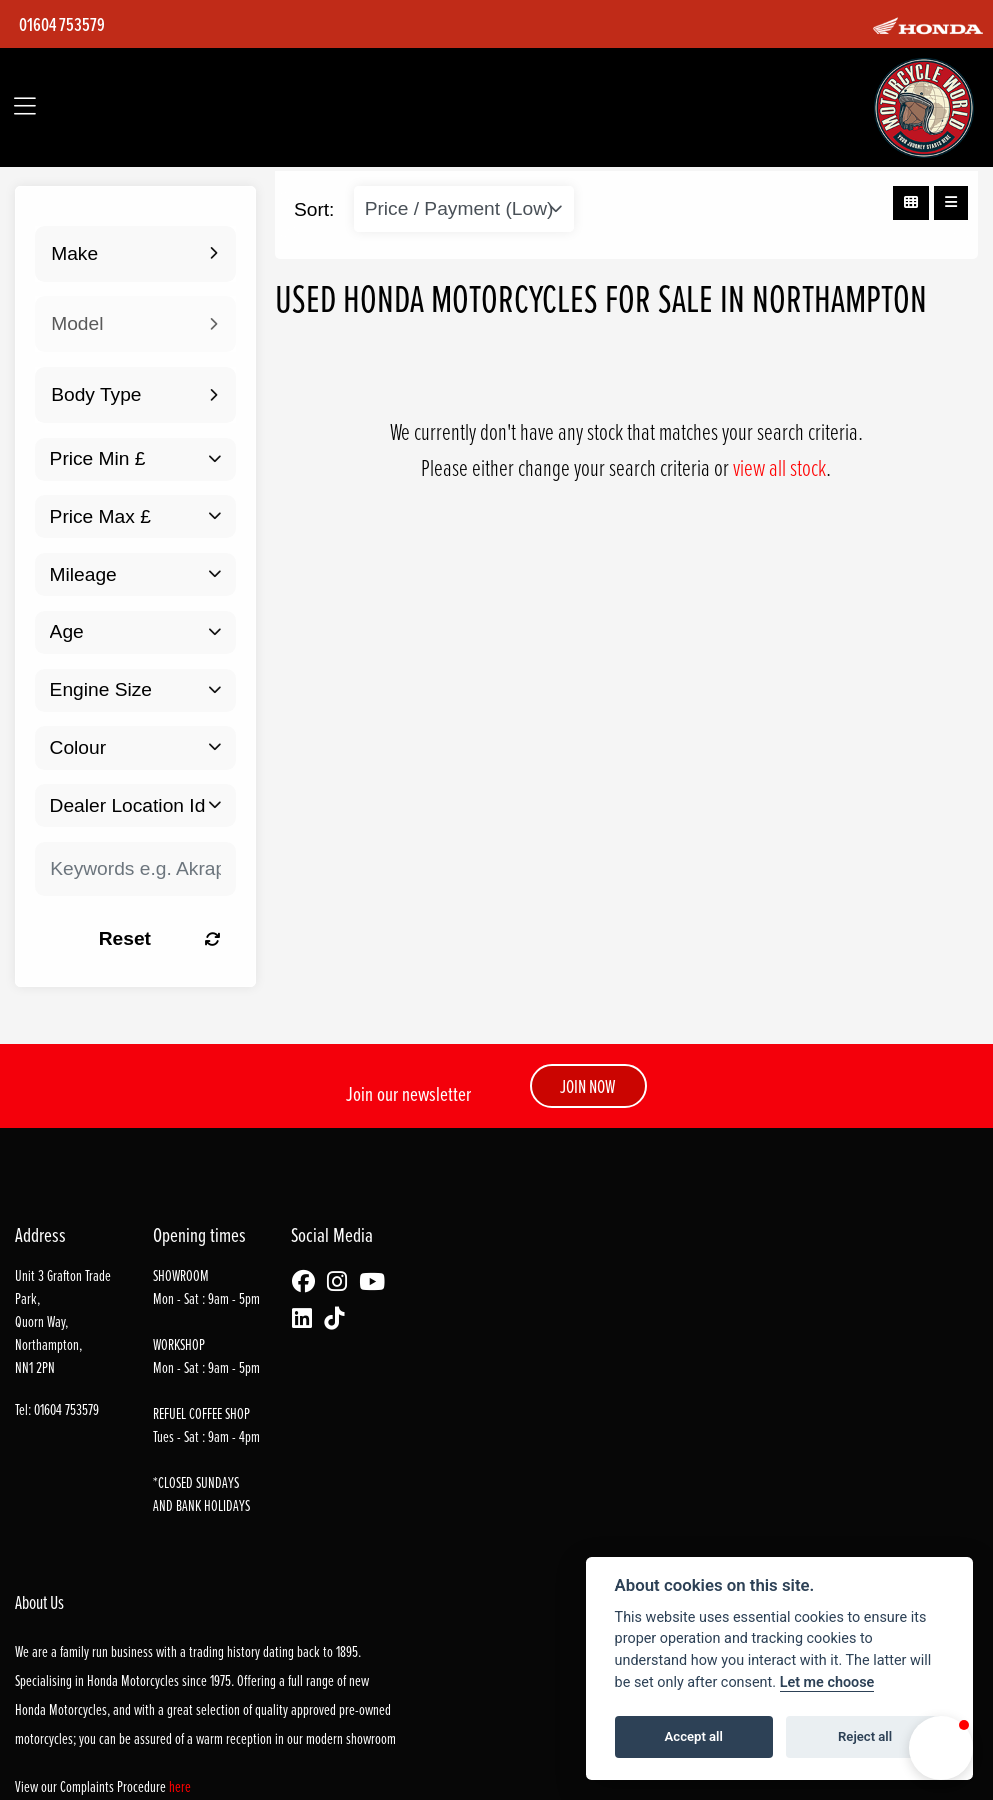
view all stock (779, 467)
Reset (159, 938)
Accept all (694, 1736)
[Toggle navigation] (25, 107)
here (180, 1786)
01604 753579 (62, 24)
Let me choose (827, 1682)
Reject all (865, 1736)
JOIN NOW (588, 1086)
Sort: (314, 209)
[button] (941, 1748)
